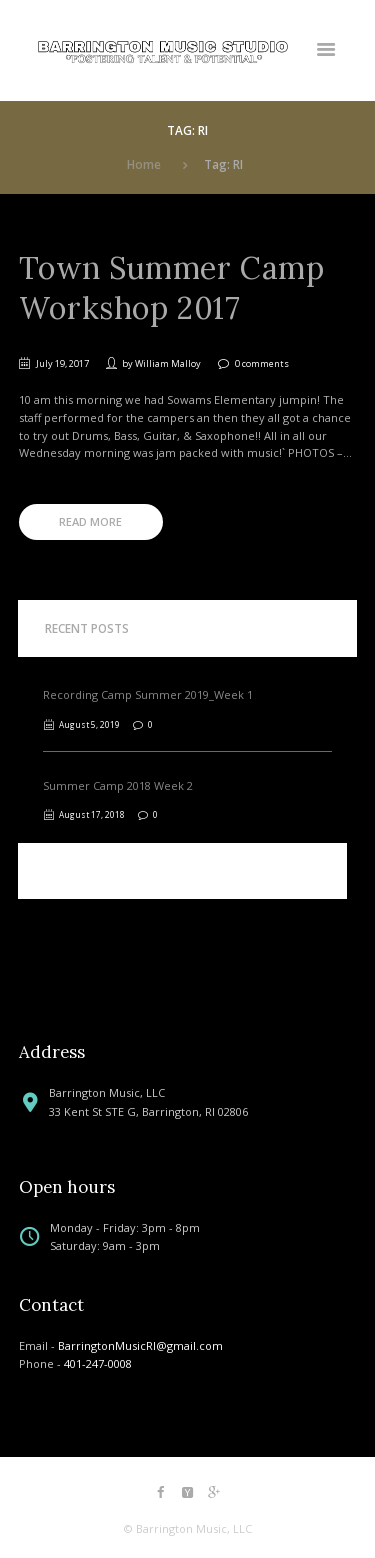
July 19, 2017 (62, 363)
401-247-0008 (98, 1363)
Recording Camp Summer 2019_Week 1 (148, 694)
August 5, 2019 (89, 724)
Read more (90, 521)
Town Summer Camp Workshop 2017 (172, 287)
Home (144, 164)
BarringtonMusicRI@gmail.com (140, 1345)
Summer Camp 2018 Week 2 (118, 785)
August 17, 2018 (92, 814)
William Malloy (168, 363)
